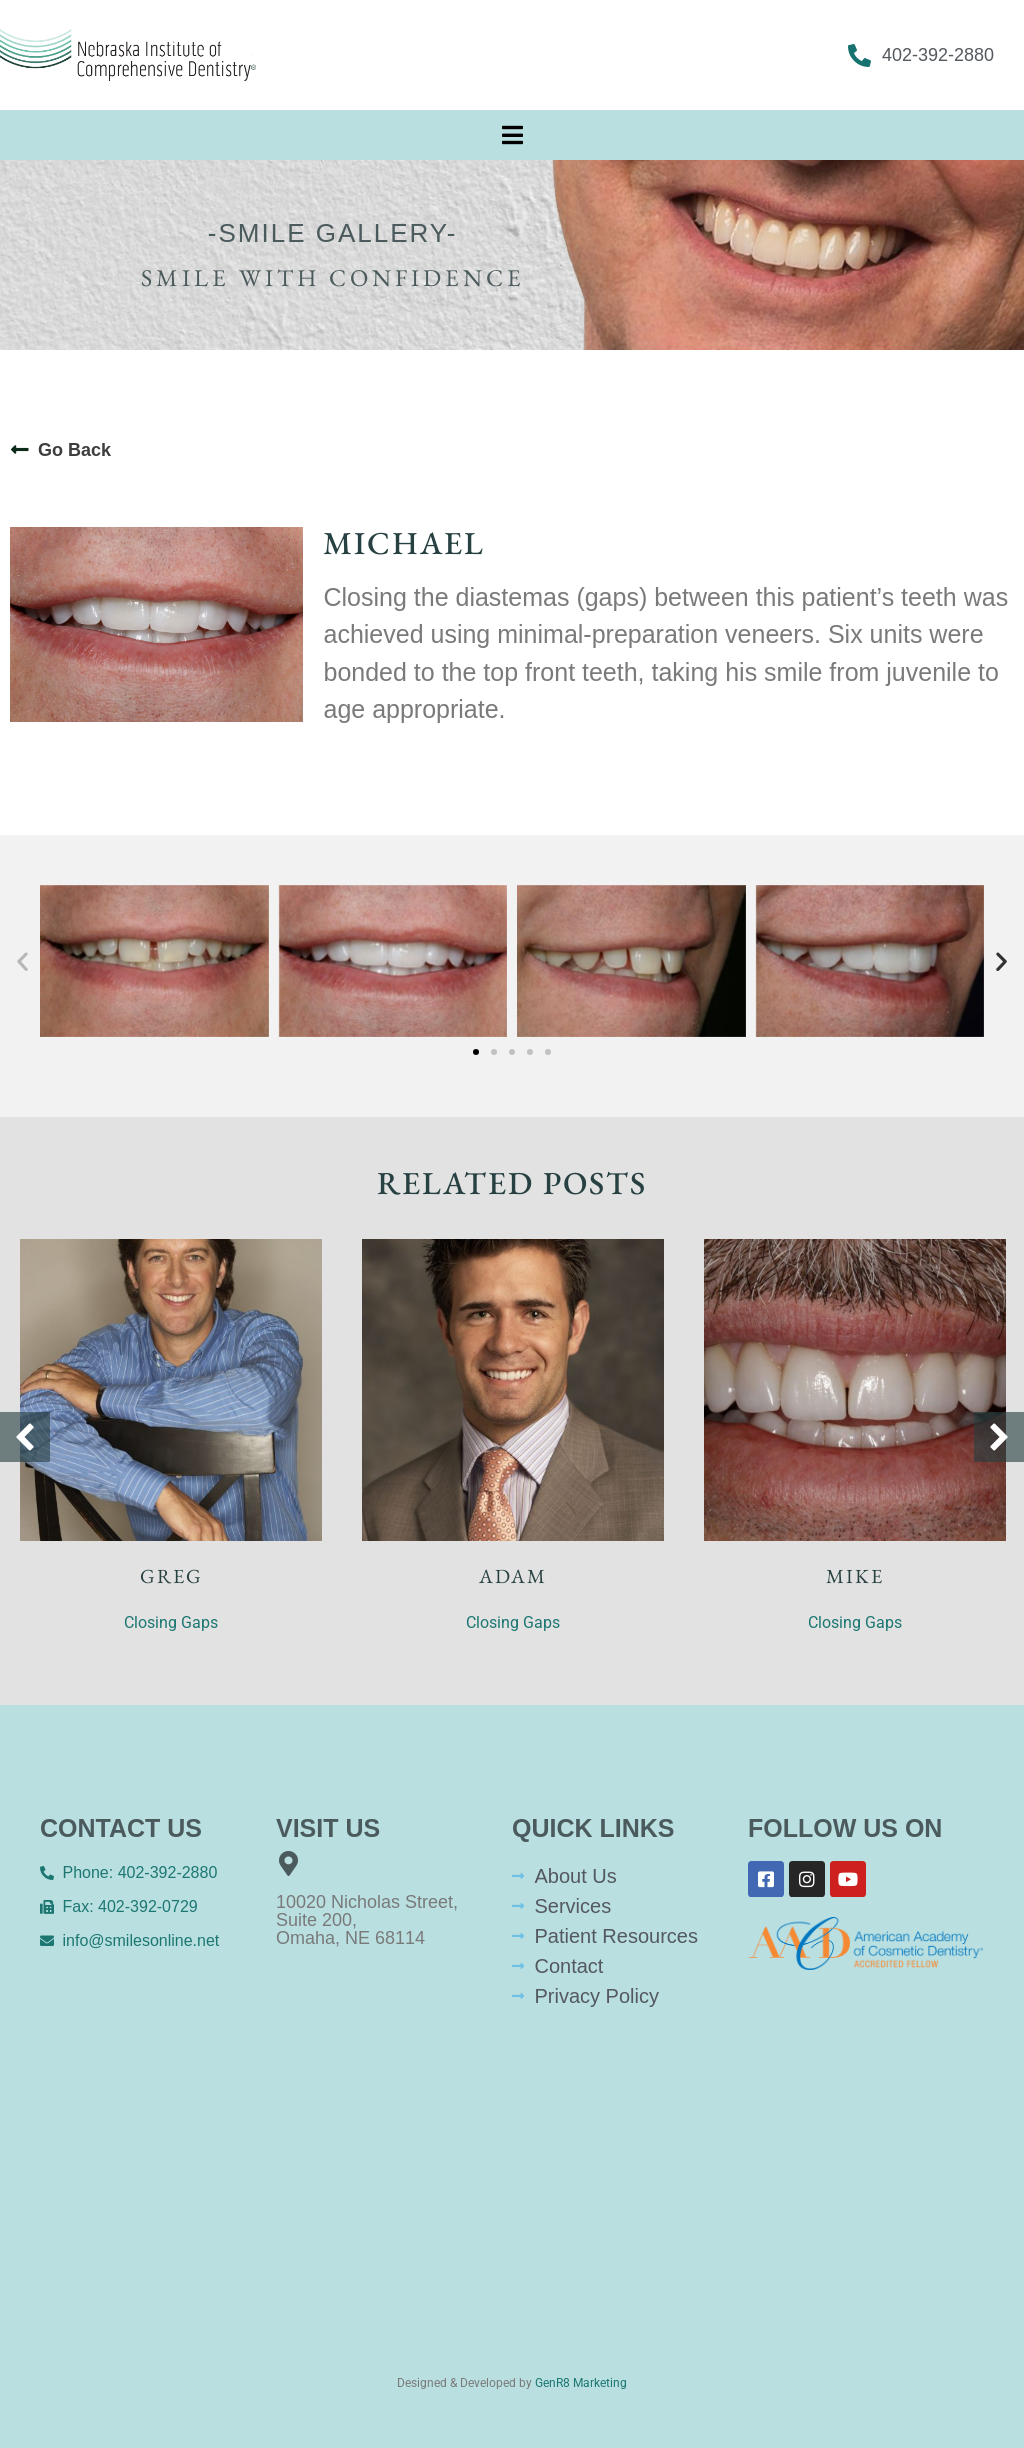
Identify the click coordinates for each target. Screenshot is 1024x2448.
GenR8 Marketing (581, 2383)
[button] (22, 960)
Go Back (74, 450)
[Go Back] (20, 450)
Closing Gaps (171, 1622)
